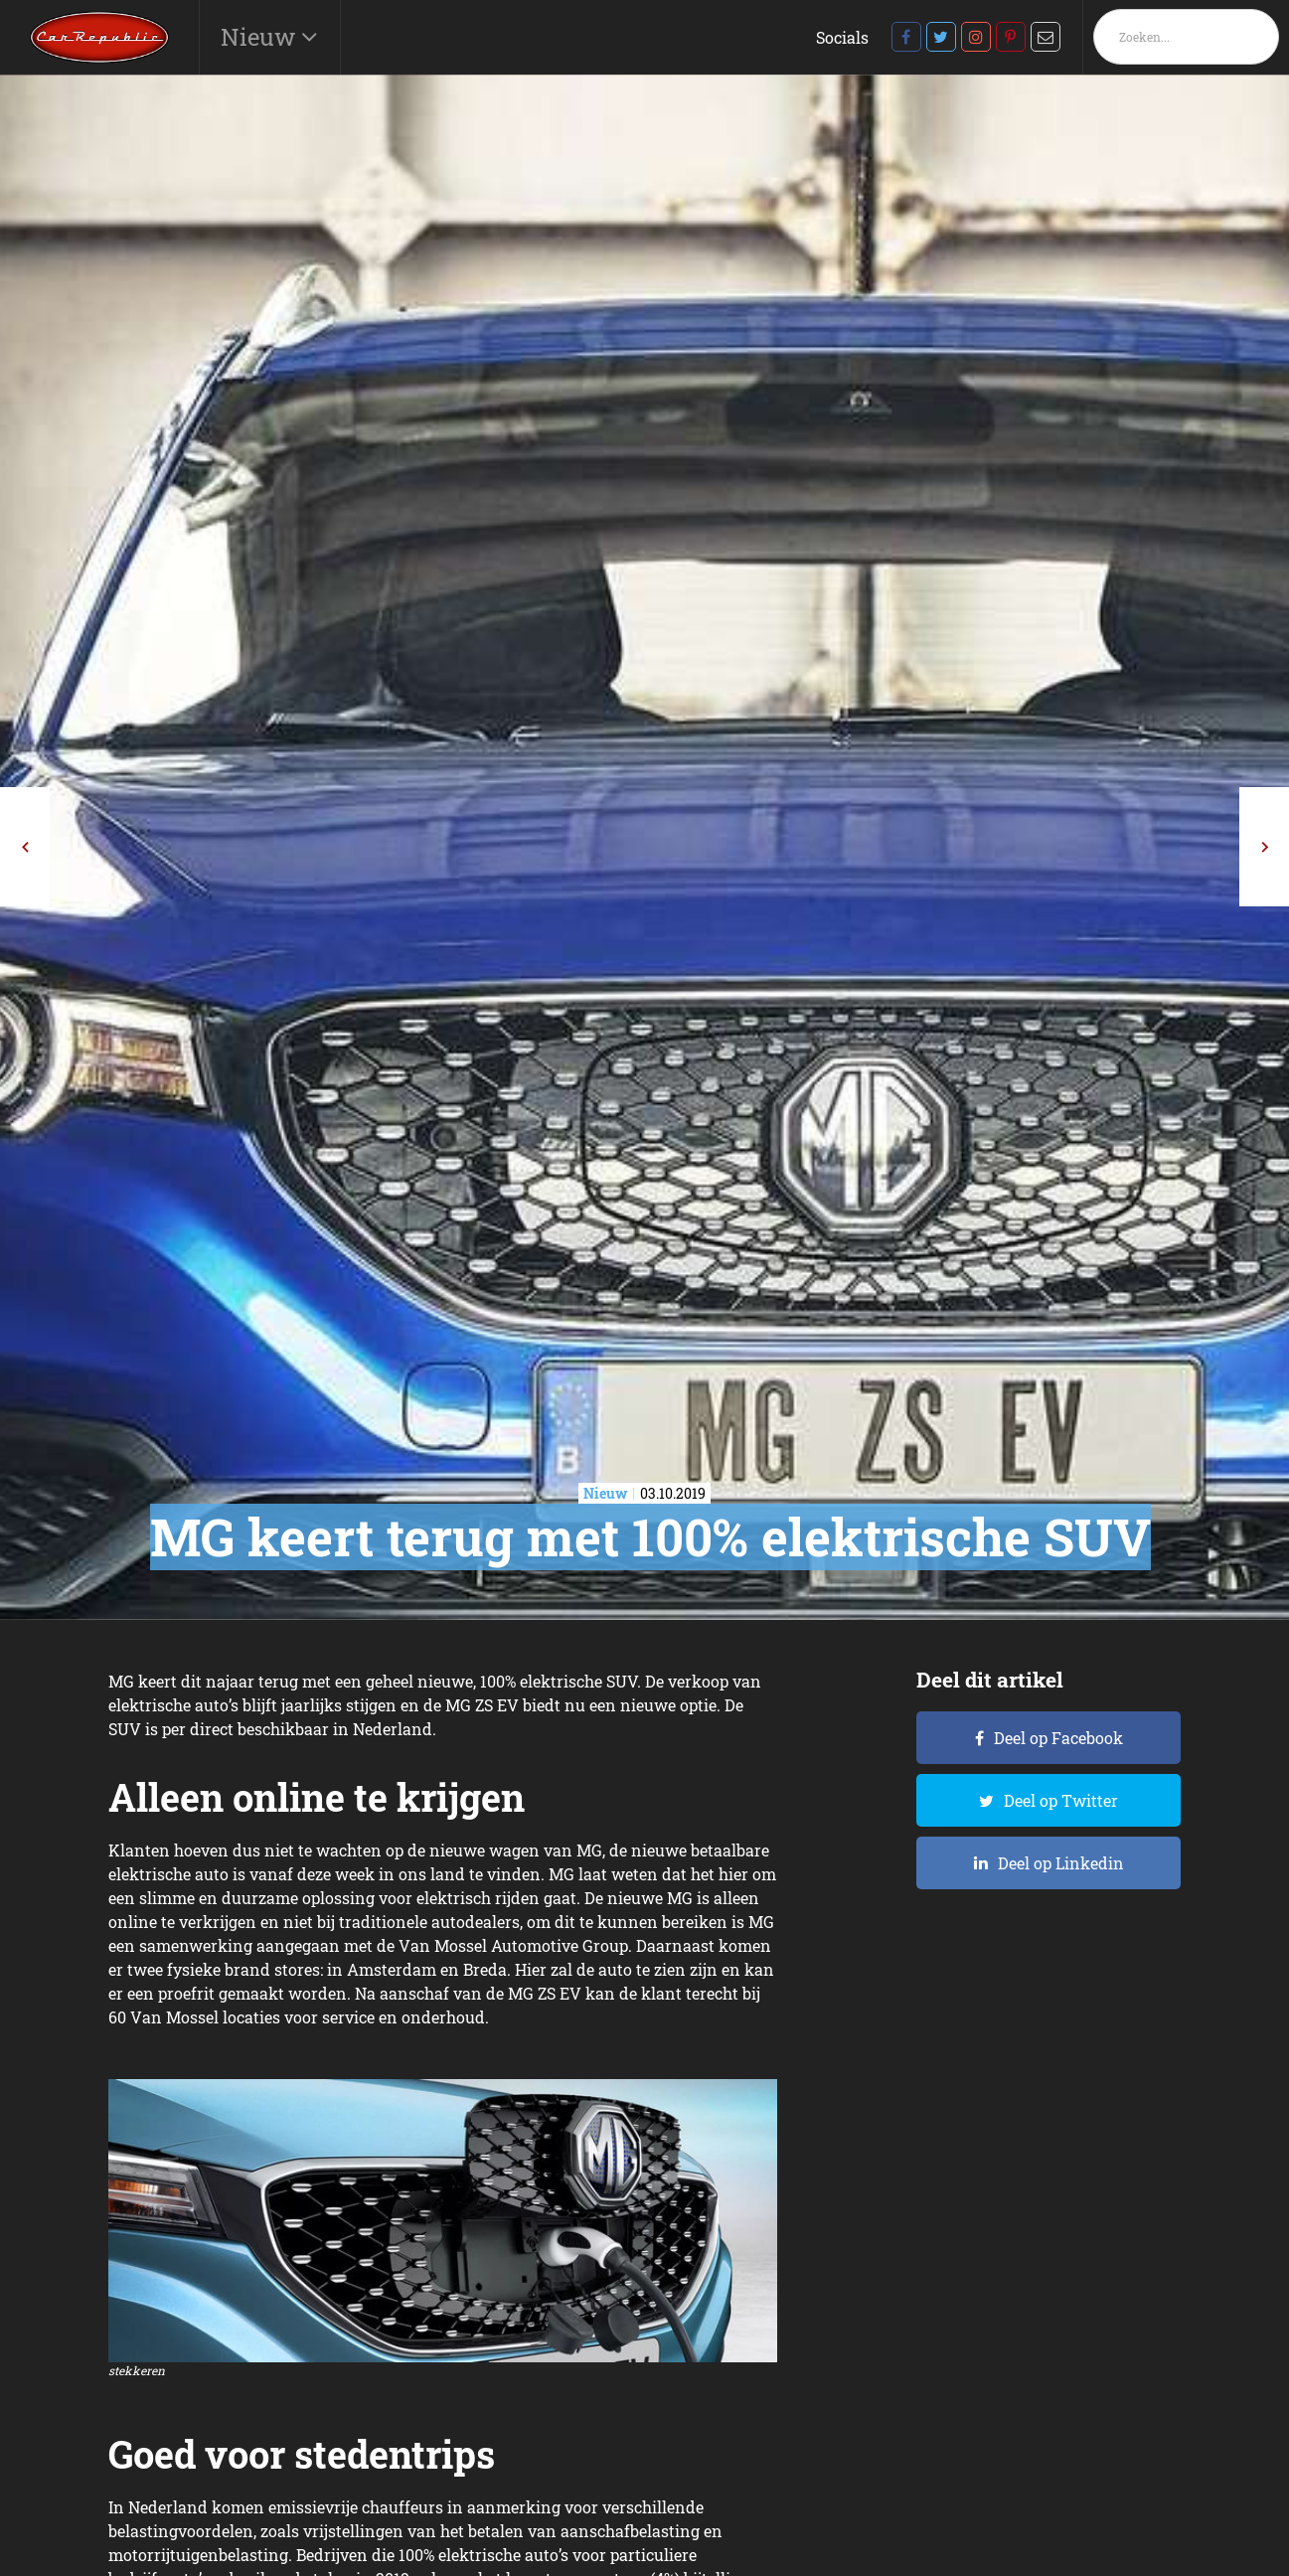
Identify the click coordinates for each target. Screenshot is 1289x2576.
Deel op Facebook (1058, 1737)
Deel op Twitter (1061, 1800)
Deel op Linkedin (1061, 1862)
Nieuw (261, 37)
